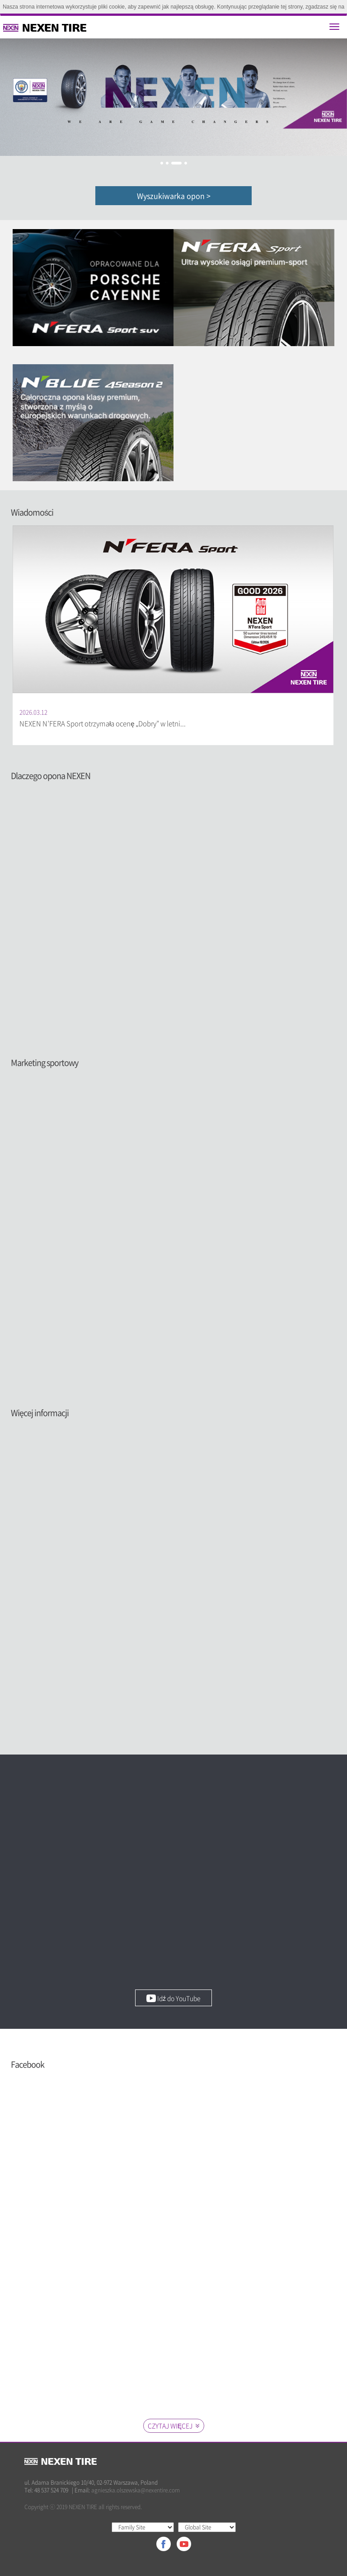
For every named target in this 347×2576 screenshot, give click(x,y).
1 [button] (161, 163)
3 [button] (176, 163)
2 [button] (167, 163)
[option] (173, 97)
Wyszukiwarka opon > (174, 195)
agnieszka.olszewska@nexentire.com (135, 2490)
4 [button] (185, 163)
